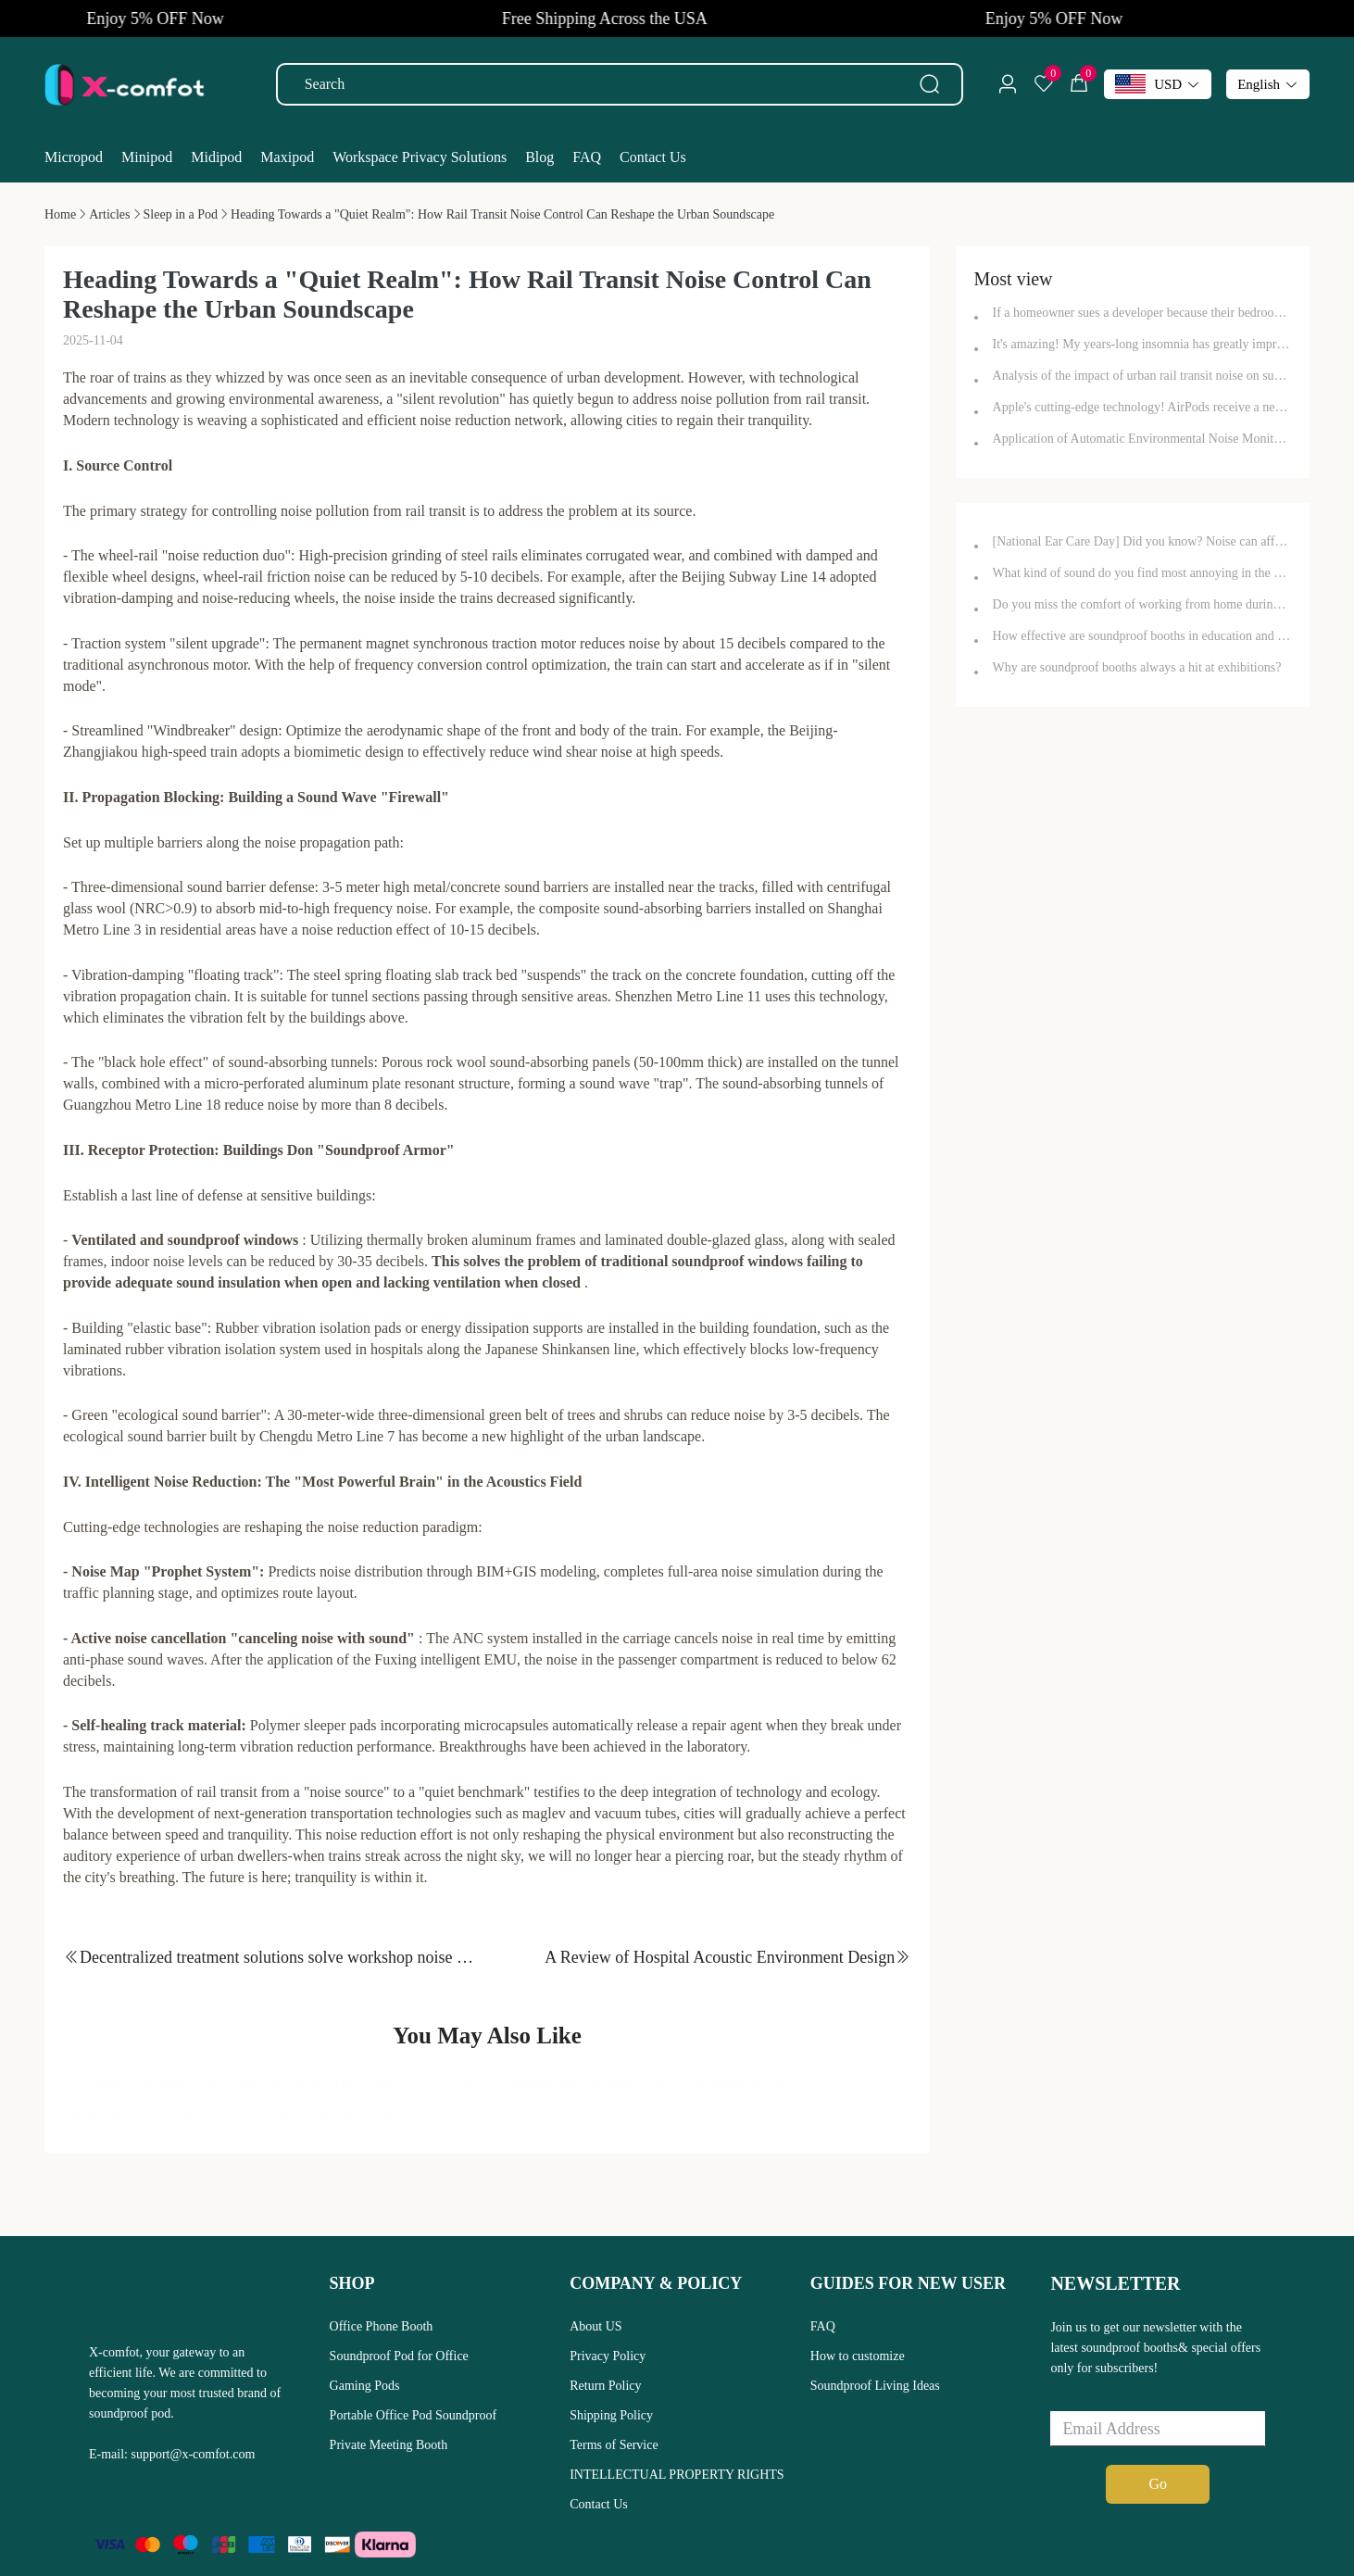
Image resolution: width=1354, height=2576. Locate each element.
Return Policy (605, 2386)
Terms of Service (614, 2445)
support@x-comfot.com (194, 2454)
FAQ (822, 2326)
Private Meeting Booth (389, 2445)
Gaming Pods (365, 2386)
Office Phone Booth (381, 2326)
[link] (60, 214)
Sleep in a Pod (181, 214)
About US (595, 2326)
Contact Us (599, 2504)
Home (60, 214)
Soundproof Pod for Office (399, 2356)
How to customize (857, 2356)
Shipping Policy (611, 2415)
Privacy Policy (608, 2356)
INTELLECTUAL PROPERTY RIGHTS (677, 2475)
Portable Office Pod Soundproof (413, 2415)
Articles (109, 214)
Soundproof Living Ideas (875, 2386)
